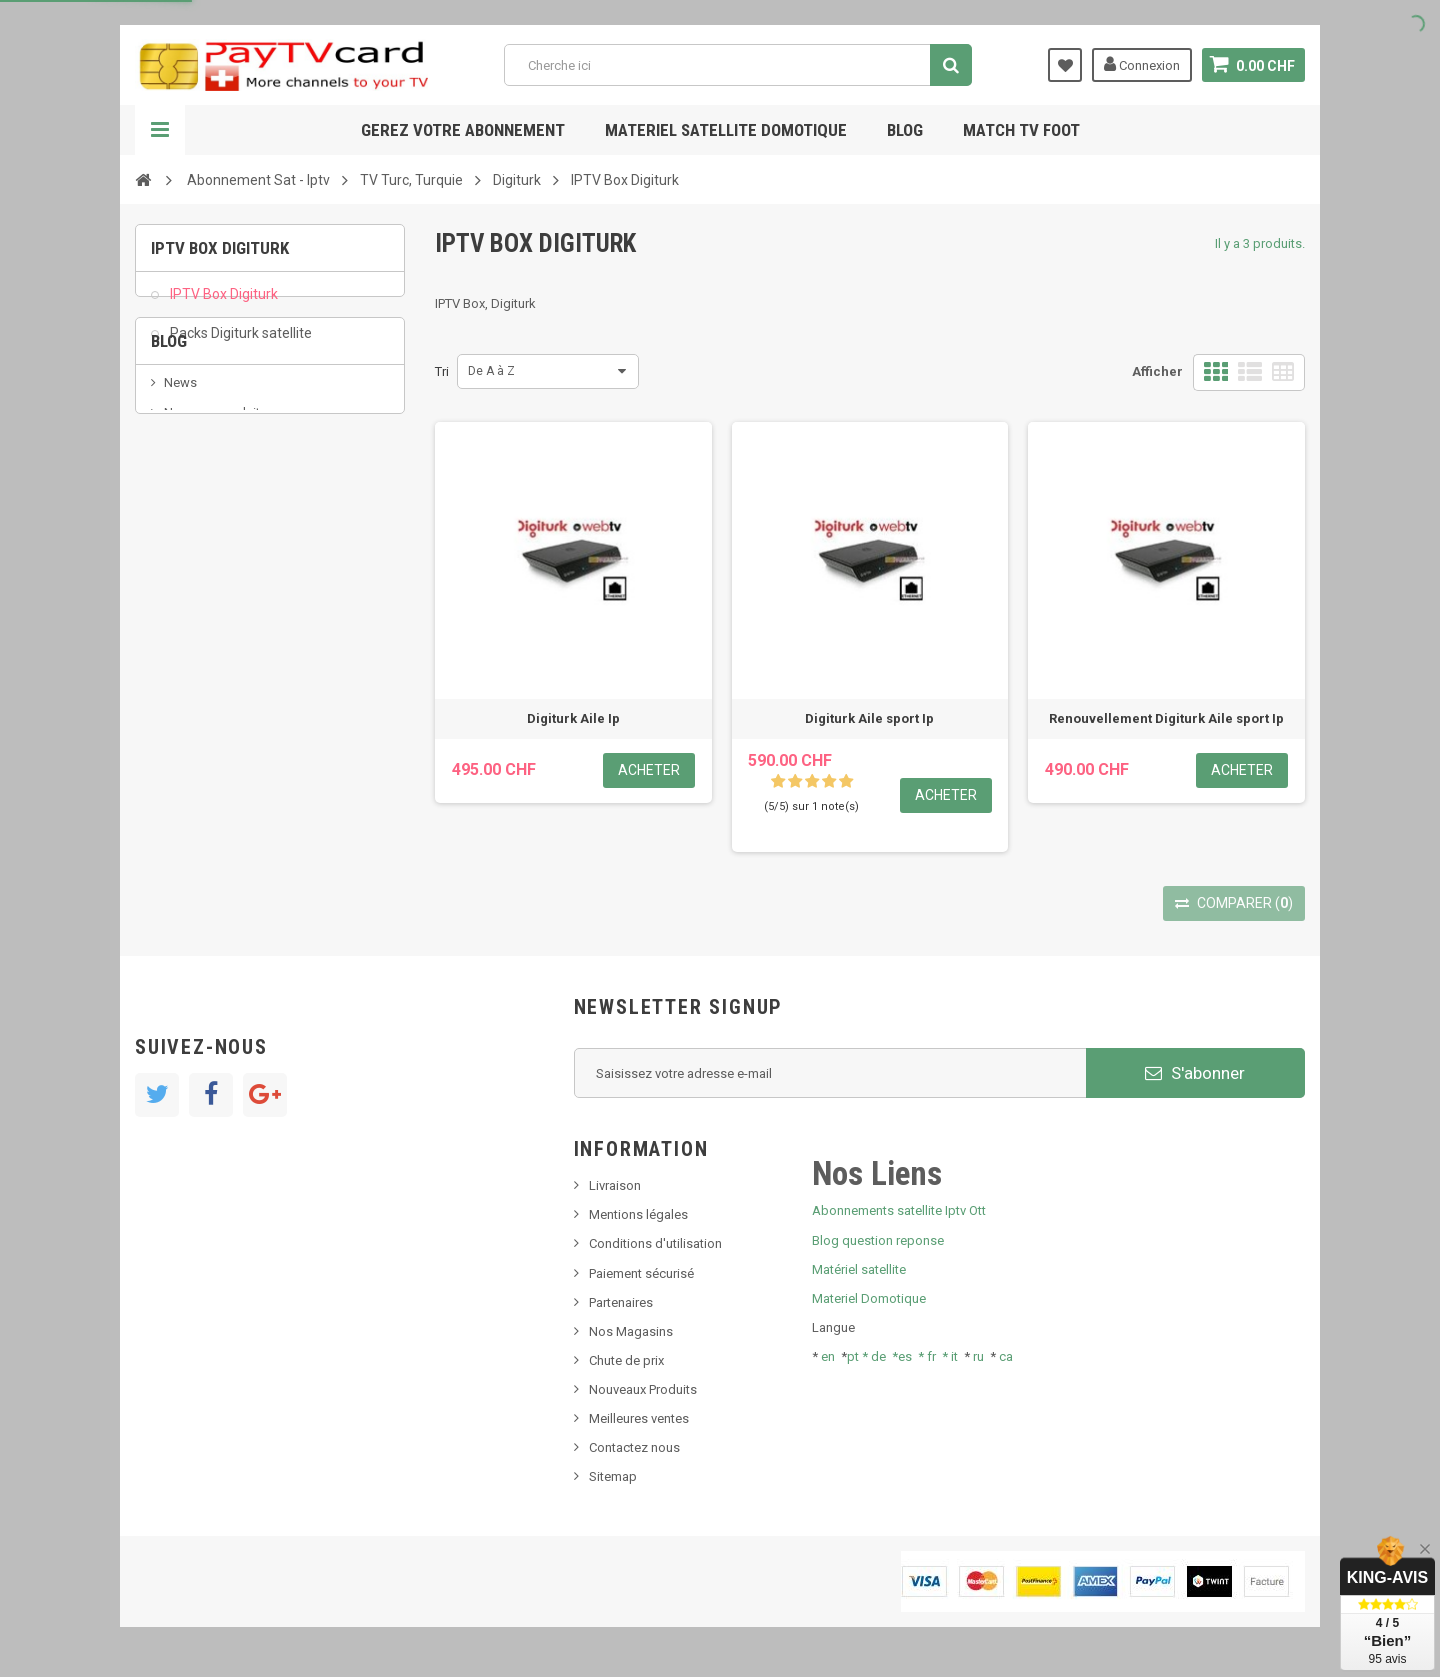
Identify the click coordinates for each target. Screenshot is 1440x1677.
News (180, 476)
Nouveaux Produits (643, 1389)
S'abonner (1195, 1073)
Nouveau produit (212, 507)
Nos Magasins (631, 1331)
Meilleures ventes (639, 1418)
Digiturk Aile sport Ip (869, 718)
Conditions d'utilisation (655, 1243)
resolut (184, 627)
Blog (905, 130)
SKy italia (190, 537)
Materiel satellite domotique (726, 130)
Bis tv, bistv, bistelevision (235, 567)
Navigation (160, 130)
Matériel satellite (859, 1269)
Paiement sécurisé (641, 1273)
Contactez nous (634, 1447)
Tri (442, 371)
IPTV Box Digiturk (222, 306)
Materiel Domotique (869, 1298)
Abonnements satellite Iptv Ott (899, 1210)
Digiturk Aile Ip (573, 718)
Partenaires (621, 1302)
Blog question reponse (878, 1240)
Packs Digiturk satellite (239, 344)
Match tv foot (1021, 130)
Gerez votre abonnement (463, 130)
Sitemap (613, 1476)
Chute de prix (626, 1360)
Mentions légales (638, 1214)
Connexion (1142, 64)
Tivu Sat (186, 597)
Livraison (615, 1185)
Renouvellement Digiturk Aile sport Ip (1166, 718)
